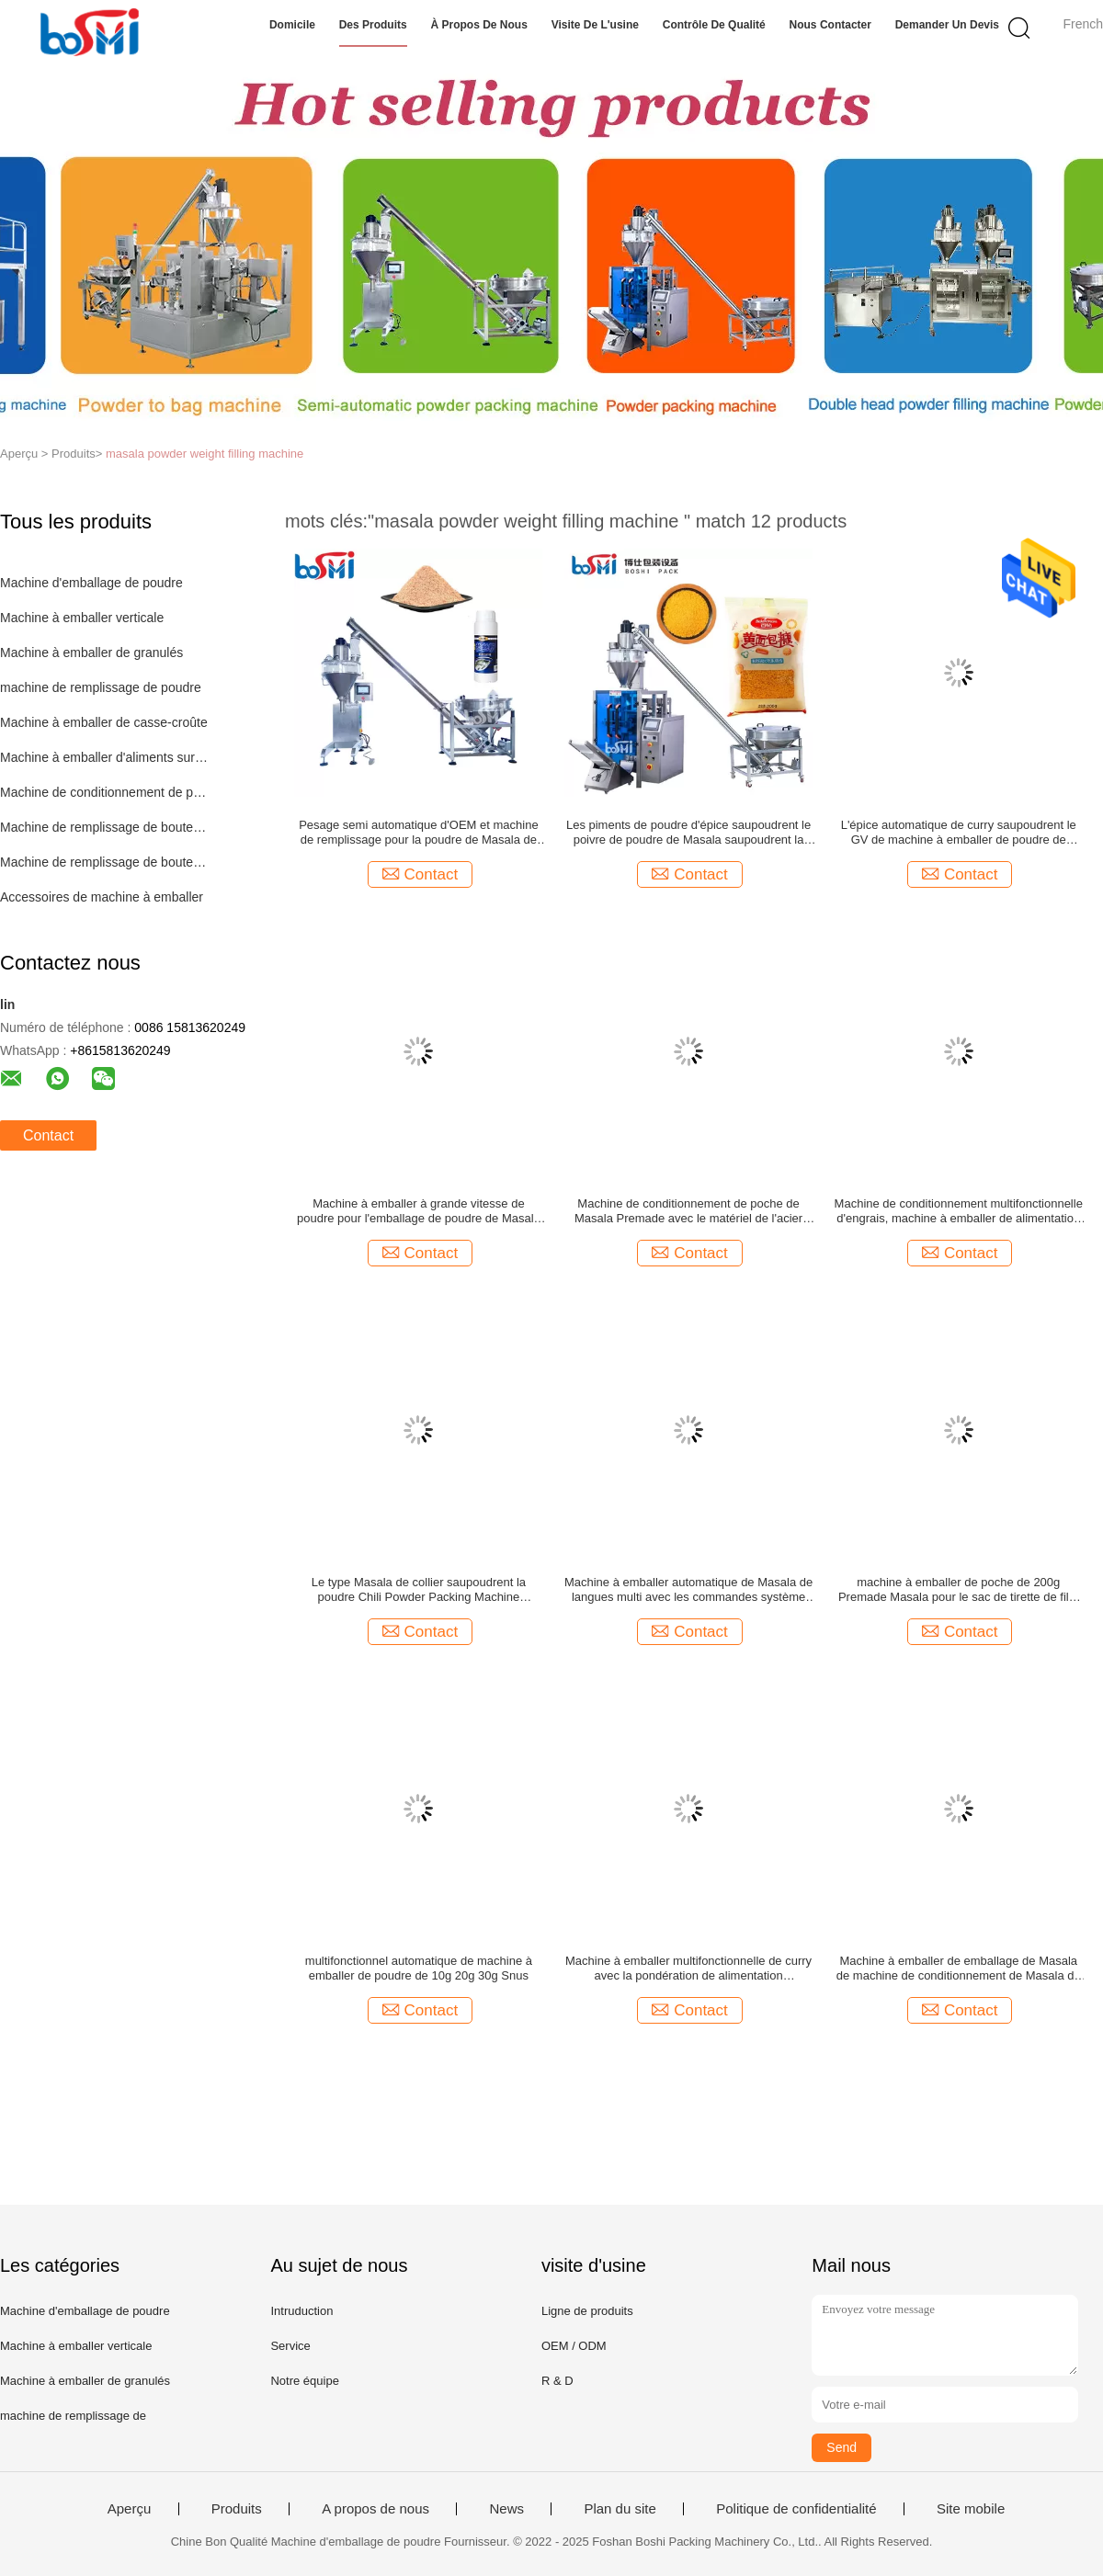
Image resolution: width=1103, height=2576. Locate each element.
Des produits (373, 24)
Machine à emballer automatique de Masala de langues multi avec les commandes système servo (688, 1590)
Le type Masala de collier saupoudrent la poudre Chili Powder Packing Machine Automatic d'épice (419, 1590)
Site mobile (971, 2508)
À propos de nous (478, 24)
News (506, 2508)
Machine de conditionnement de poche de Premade (104, 792)
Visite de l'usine (595, 24)
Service (290, 2346)
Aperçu (130, 2508)
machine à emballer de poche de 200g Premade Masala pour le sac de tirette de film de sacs (958, 1590)
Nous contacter (830, 24)
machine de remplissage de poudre (100, 687)
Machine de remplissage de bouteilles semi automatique (104, 862)
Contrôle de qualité (714, 24)
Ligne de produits (587, 2311)
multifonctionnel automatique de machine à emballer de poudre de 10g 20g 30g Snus (418, 1968)
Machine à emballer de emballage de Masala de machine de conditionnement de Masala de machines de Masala (958, 1968)
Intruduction (301, 2311)
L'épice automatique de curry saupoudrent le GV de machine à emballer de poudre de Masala (958, 832)
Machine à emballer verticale (82, 617)
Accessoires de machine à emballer (101, 897)
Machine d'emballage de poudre (91, 582)
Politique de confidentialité (796, 2508)
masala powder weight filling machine (204, 453)
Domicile (292, 24)
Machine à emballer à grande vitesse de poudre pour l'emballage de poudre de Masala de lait (418, 1211)
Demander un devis (947, 24)
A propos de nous (375, 2508)
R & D (557, 2381)
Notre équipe (304, 2381)
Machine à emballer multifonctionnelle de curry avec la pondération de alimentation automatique (688, 1968)
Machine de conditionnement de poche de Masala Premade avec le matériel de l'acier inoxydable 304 (688, 1211)
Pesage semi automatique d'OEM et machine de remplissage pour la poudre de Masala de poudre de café (418, 832)
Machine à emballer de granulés (91, 652)
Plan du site (619, 2508)
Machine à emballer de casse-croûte (104, 722)
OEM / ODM (574, 2346)
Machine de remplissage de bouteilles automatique (104, 827)
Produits (236, 2508)
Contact (48, 1135)
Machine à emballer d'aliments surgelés (104, 757)
